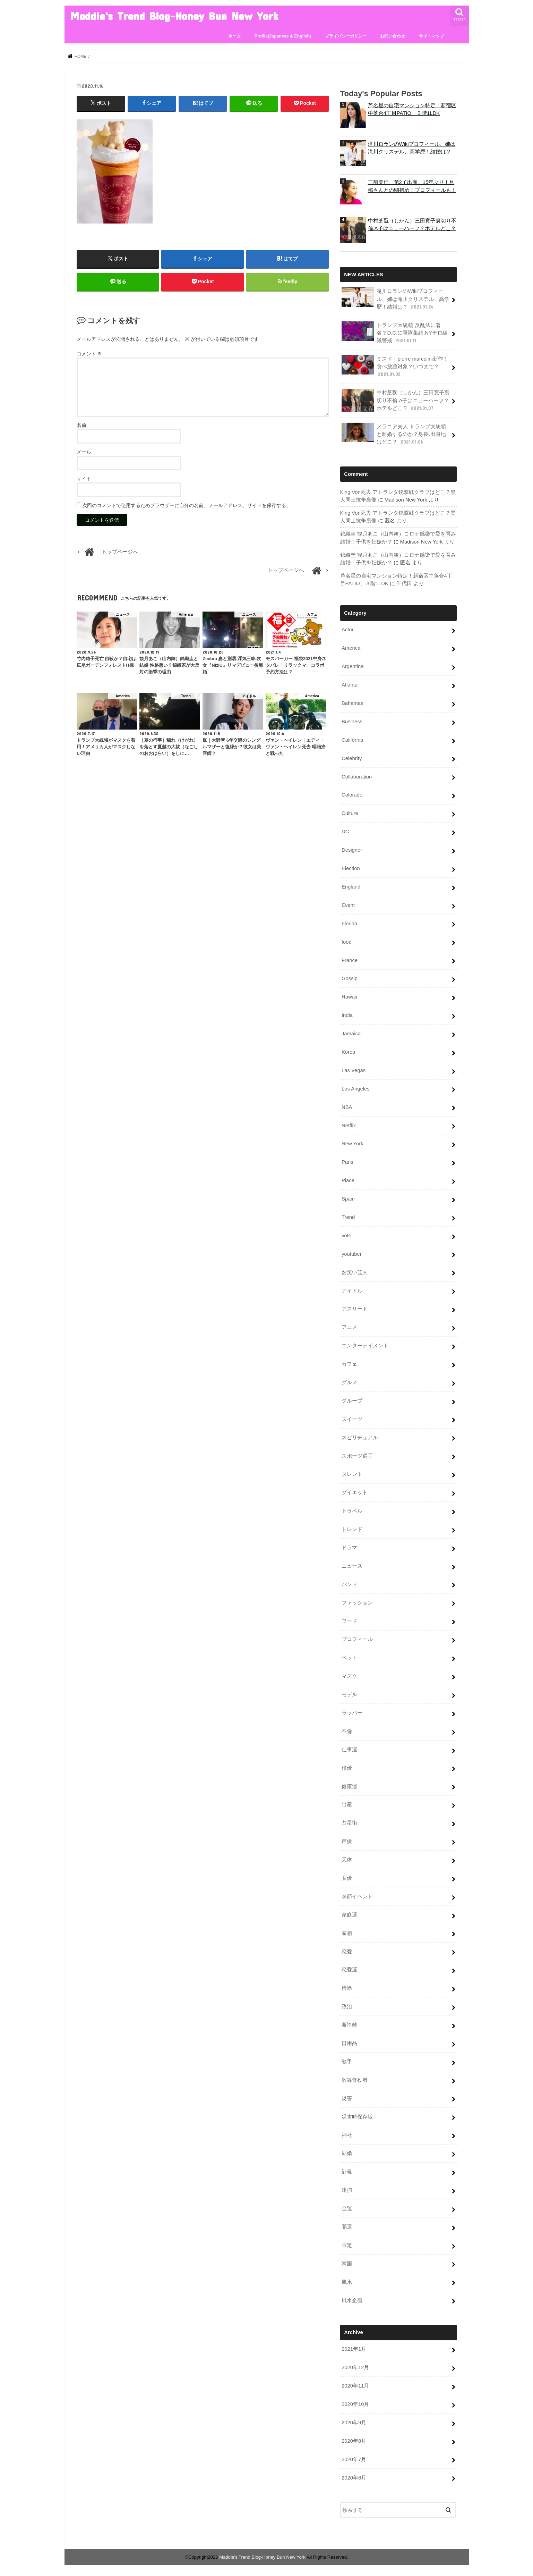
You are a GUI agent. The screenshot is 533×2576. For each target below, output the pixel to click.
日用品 (349, 2042)
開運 (347, 2226)
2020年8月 (354, 2440)
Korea (348, 1051)
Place (348, 1179)
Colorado (352, 794)
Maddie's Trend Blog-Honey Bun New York (174, 16)
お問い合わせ (392, 36)
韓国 (347, 2263)
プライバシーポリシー (346, 36)
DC (345, 831)
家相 (347, 1932)
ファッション (357, 1602)
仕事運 (349, 1749)
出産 (347, 1804)
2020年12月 (355, 2366)
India (347, 1014)
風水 (347, 2281)
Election (351, 867)
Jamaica (351, 1033)
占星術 (349, 1822)
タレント (352, 1473)
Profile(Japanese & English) (283, 36)
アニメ (349, 1326)
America (351, 647)
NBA (347, 1106)
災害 (347, 2098)
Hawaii (349, 996)
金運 (347, 2208)
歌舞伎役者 (355, 2079)
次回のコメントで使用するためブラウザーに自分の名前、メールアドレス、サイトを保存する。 (186, 505)
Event (348, 904)
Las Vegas (354, 1069)
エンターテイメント (365, 1345)
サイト (84, 478)
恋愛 (347, 1950)
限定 (347, 2244)
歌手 (347, 2061)
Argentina (352, 665)
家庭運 (349, 1914)
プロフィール (357, 1638)
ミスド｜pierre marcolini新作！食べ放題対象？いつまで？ (395, 365)
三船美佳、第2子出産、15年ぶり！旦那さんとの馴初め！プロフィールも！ (412, 185)
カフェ (349, 1363)
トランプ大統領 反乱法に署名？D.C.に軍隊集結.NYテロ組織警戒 (395, 331)
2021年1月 (354, 2348)
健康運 (349, 1785)
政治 (347, 2006)
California (352, 739)
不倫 (347, 1730)
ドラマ (349, 1547)
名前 (81, 425)
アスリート (355, 1308)
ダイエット (355, 1492)
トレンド (352, 1528)
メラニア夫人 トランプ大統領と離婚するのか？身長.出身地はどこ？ (394, 433)
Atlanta (350, 684)
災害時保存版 (357, 2116)
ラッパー (352, 1712)
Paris (347, 1161)
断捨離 (349, 2024)
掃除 (347, 1987)
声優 (347, 1840)
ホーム (234, 36)
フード (349, 1620)
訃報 (347, 2171)
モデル (349, 1694)
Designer (352, 849)
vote (346, 1235)
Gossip (350, 977)
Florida (349, 923)
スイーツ (352, 1418)
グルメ (349, 1381)
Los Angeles (356, 1088)
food (347, 941)
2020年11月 (355, 2385)
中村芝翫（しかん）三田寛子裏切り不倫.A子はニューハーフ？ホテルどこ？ (412, 223)
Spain (348, 1198)
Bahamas (352, 702)
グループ (352, 1400)
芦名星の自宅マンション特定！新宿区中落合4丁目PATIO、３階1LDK (412, 109)
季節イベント (357, 1896)
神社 (347, 2134)
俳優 (347, 1767)
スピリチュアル (360, 1436)
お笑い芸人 (355, 1271)
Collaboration (357, 775)
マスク (349, 1675)
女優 (347, 1877)
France (350, 959)
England (351, 886)
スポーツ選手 (357, 1455)
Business (352, 721)
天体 (347, 1859)
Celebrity (352, 757)
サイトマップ (431, 36)
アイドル (352, 1290)
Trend (348, 1216)
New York (352, 1143)
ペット (349, 1657)
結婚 (347, 2152)
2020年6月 (354, 2477)
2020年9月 (354, 2422)
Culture (350, 812)
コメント (89, 353)
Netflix (349, 1124)
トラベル (352, 1510)
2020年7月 (354, 2458)
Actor (348, 629)
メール (84, 452)
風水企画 (352, 2299)
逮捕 (347, 2189)
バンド (349, 1583)
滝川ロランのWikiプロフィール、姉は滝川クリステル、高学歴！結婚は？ (412, 147)
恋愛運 (349, 1969)
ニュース (352, 1565)
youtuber (352, 1253)
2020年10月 (355, 2403)
